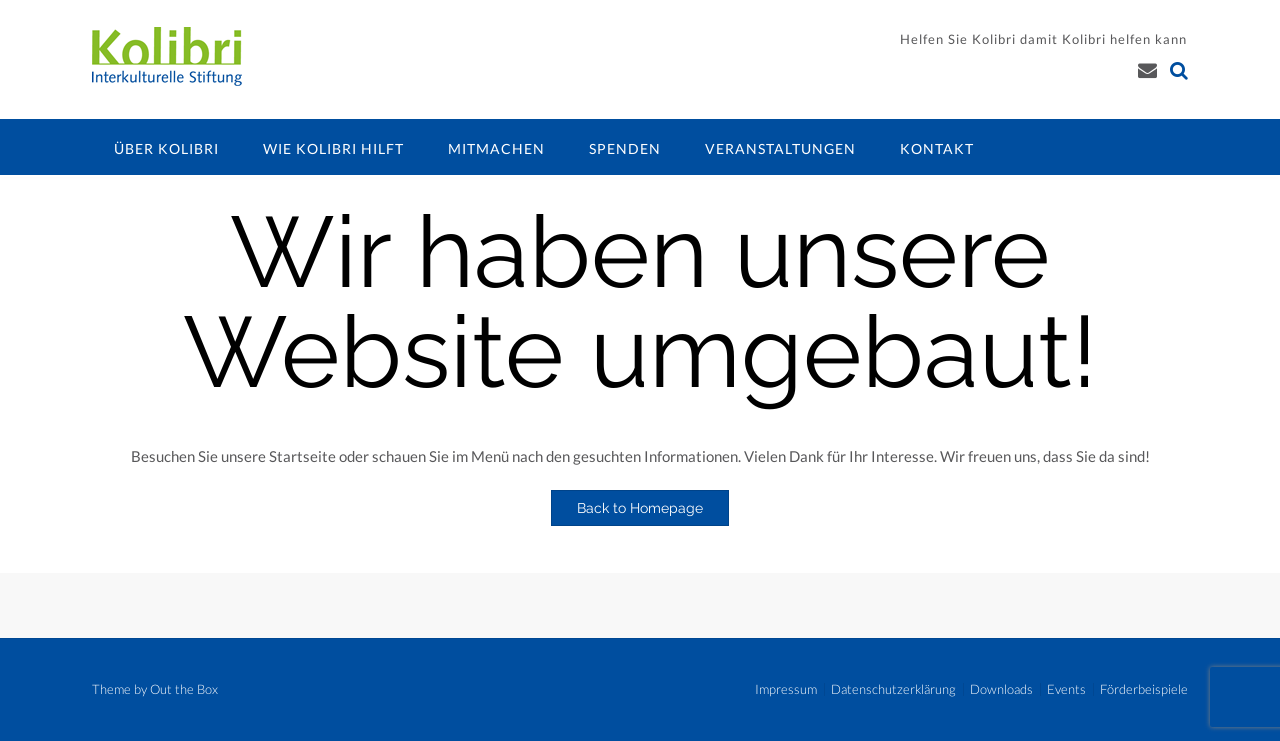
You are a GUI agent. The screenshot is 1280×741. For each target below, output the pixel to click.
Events (1066, 689)
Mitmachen (496, 148)
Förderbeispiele (1144, 689)
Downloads (1001, 689)
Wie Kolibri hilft (333, 148)
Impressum (786, 689)
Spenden (625, 148)
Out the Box (184, 689)
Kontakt (937, 148)
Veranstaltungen (780, 148)
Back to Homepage (640, 508)
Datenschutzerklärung (893, 689)
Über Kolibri (166, 148)
